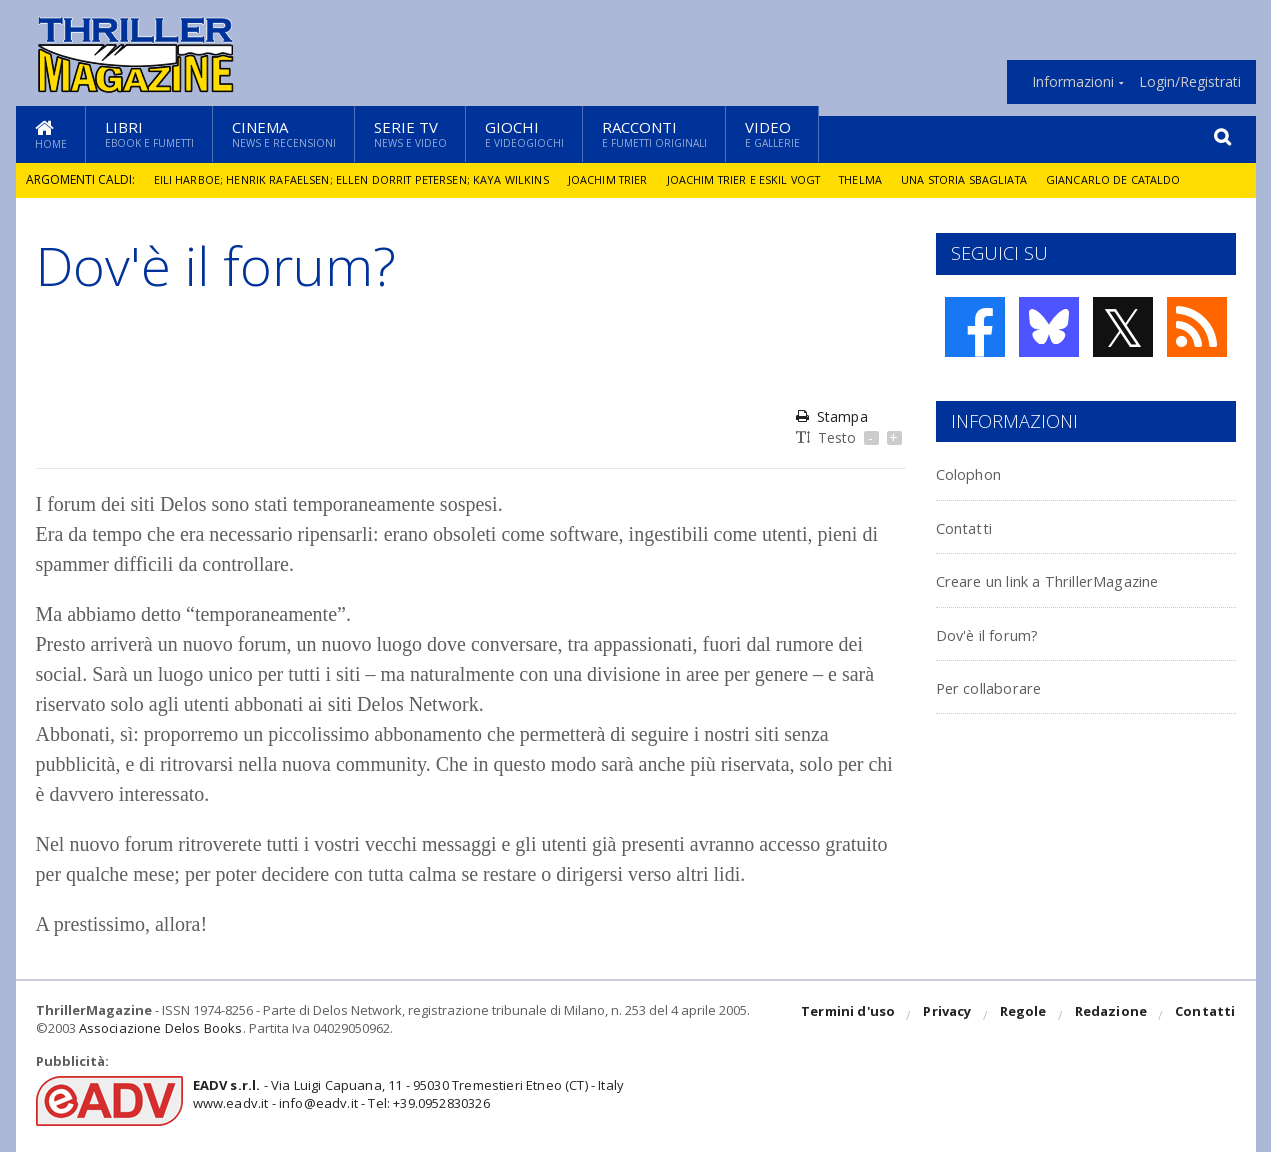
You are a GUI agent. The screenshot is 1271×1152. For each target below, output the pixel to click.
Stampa (831, 416)
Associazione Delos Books (159, 1028)
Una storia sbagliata (995, 179)
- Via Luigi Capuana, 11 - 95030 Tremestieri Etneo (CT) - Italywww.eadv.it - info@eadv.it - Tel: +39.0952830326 (402, 1094)
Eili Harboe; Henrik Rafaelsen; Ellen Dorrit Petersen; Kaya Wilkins (357, 179)
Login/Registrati (1190, 82)
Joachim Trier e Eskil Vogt (763, 179)
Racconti (654, 133)
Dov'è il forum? (1002, 633)
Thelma (885, 179)
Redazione (1113, 1016)
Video (772, 133)
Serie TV (410, 133)
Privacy (952, 1016)
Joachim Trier (622, 179)
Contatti (973, 526)
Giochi (524, 133)
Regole (1027, 1016)
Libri (149, 133)
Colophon (979, 472)
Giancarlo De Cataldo (1154, 179)
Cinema (284, 133)
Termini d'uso (855, 1016)
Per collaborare (1005, 686)
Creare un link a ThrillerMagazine (1086, 579)
